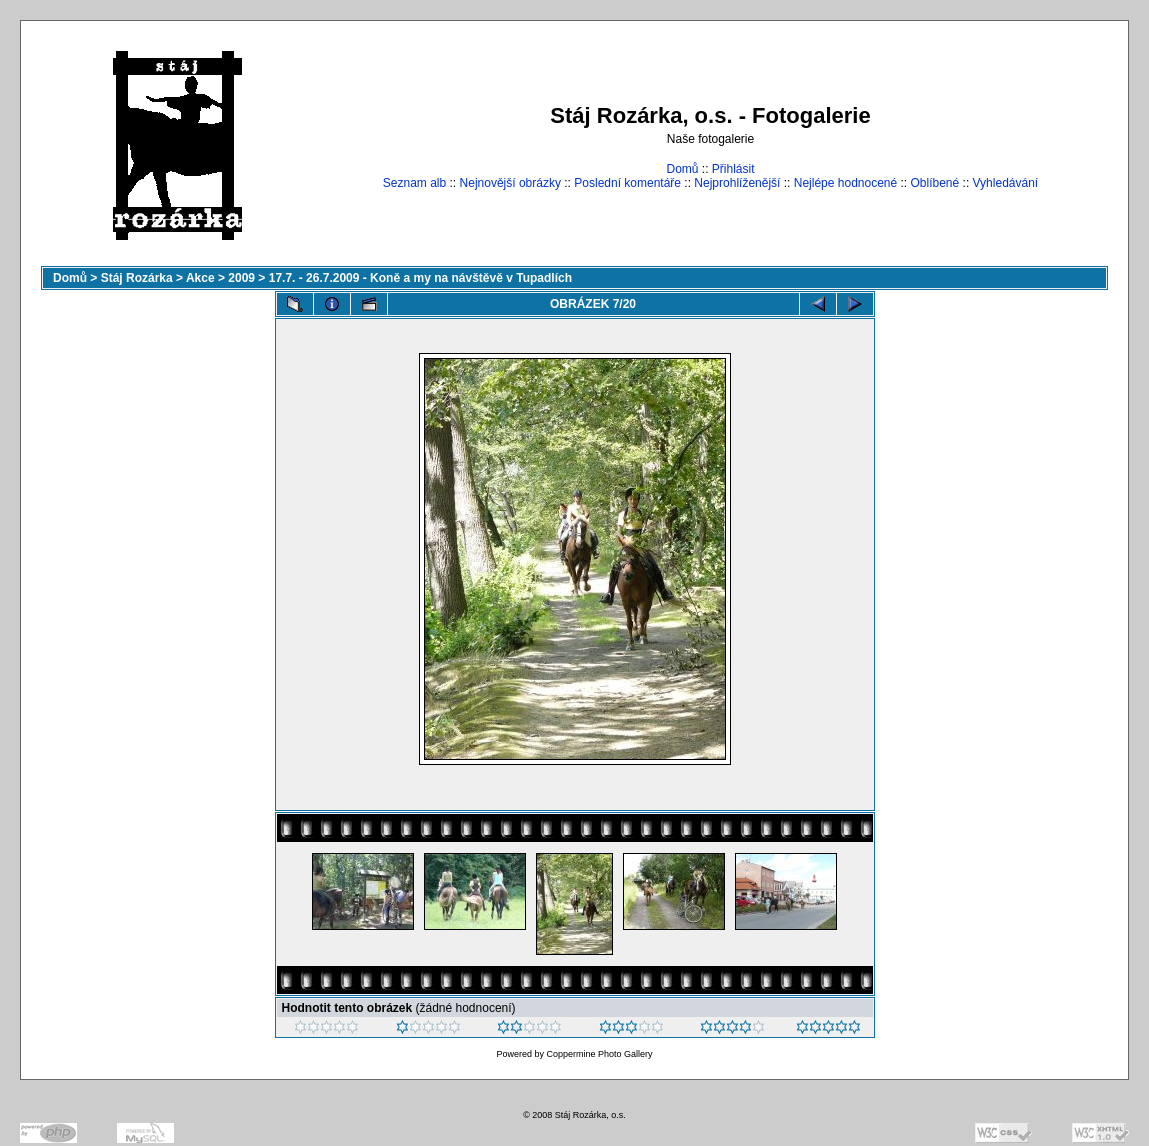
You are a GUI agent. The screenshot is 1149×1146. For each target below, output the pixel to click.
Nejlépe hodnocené (845, 183)
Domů (682, 169)
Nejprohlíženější (737, 183)
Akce (200, 278)
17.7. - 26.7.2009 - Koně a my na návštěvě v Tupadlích (420, 278)
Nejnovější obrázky (510, 183)
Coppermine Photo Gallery (599, 1054)
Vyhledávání (1006, 183)
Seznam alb (414, 183)
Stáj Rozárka (137, 278)
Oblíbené (935, 183)
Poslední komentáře (627, 183)
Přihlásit (733, 169)
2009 (241, 278)
